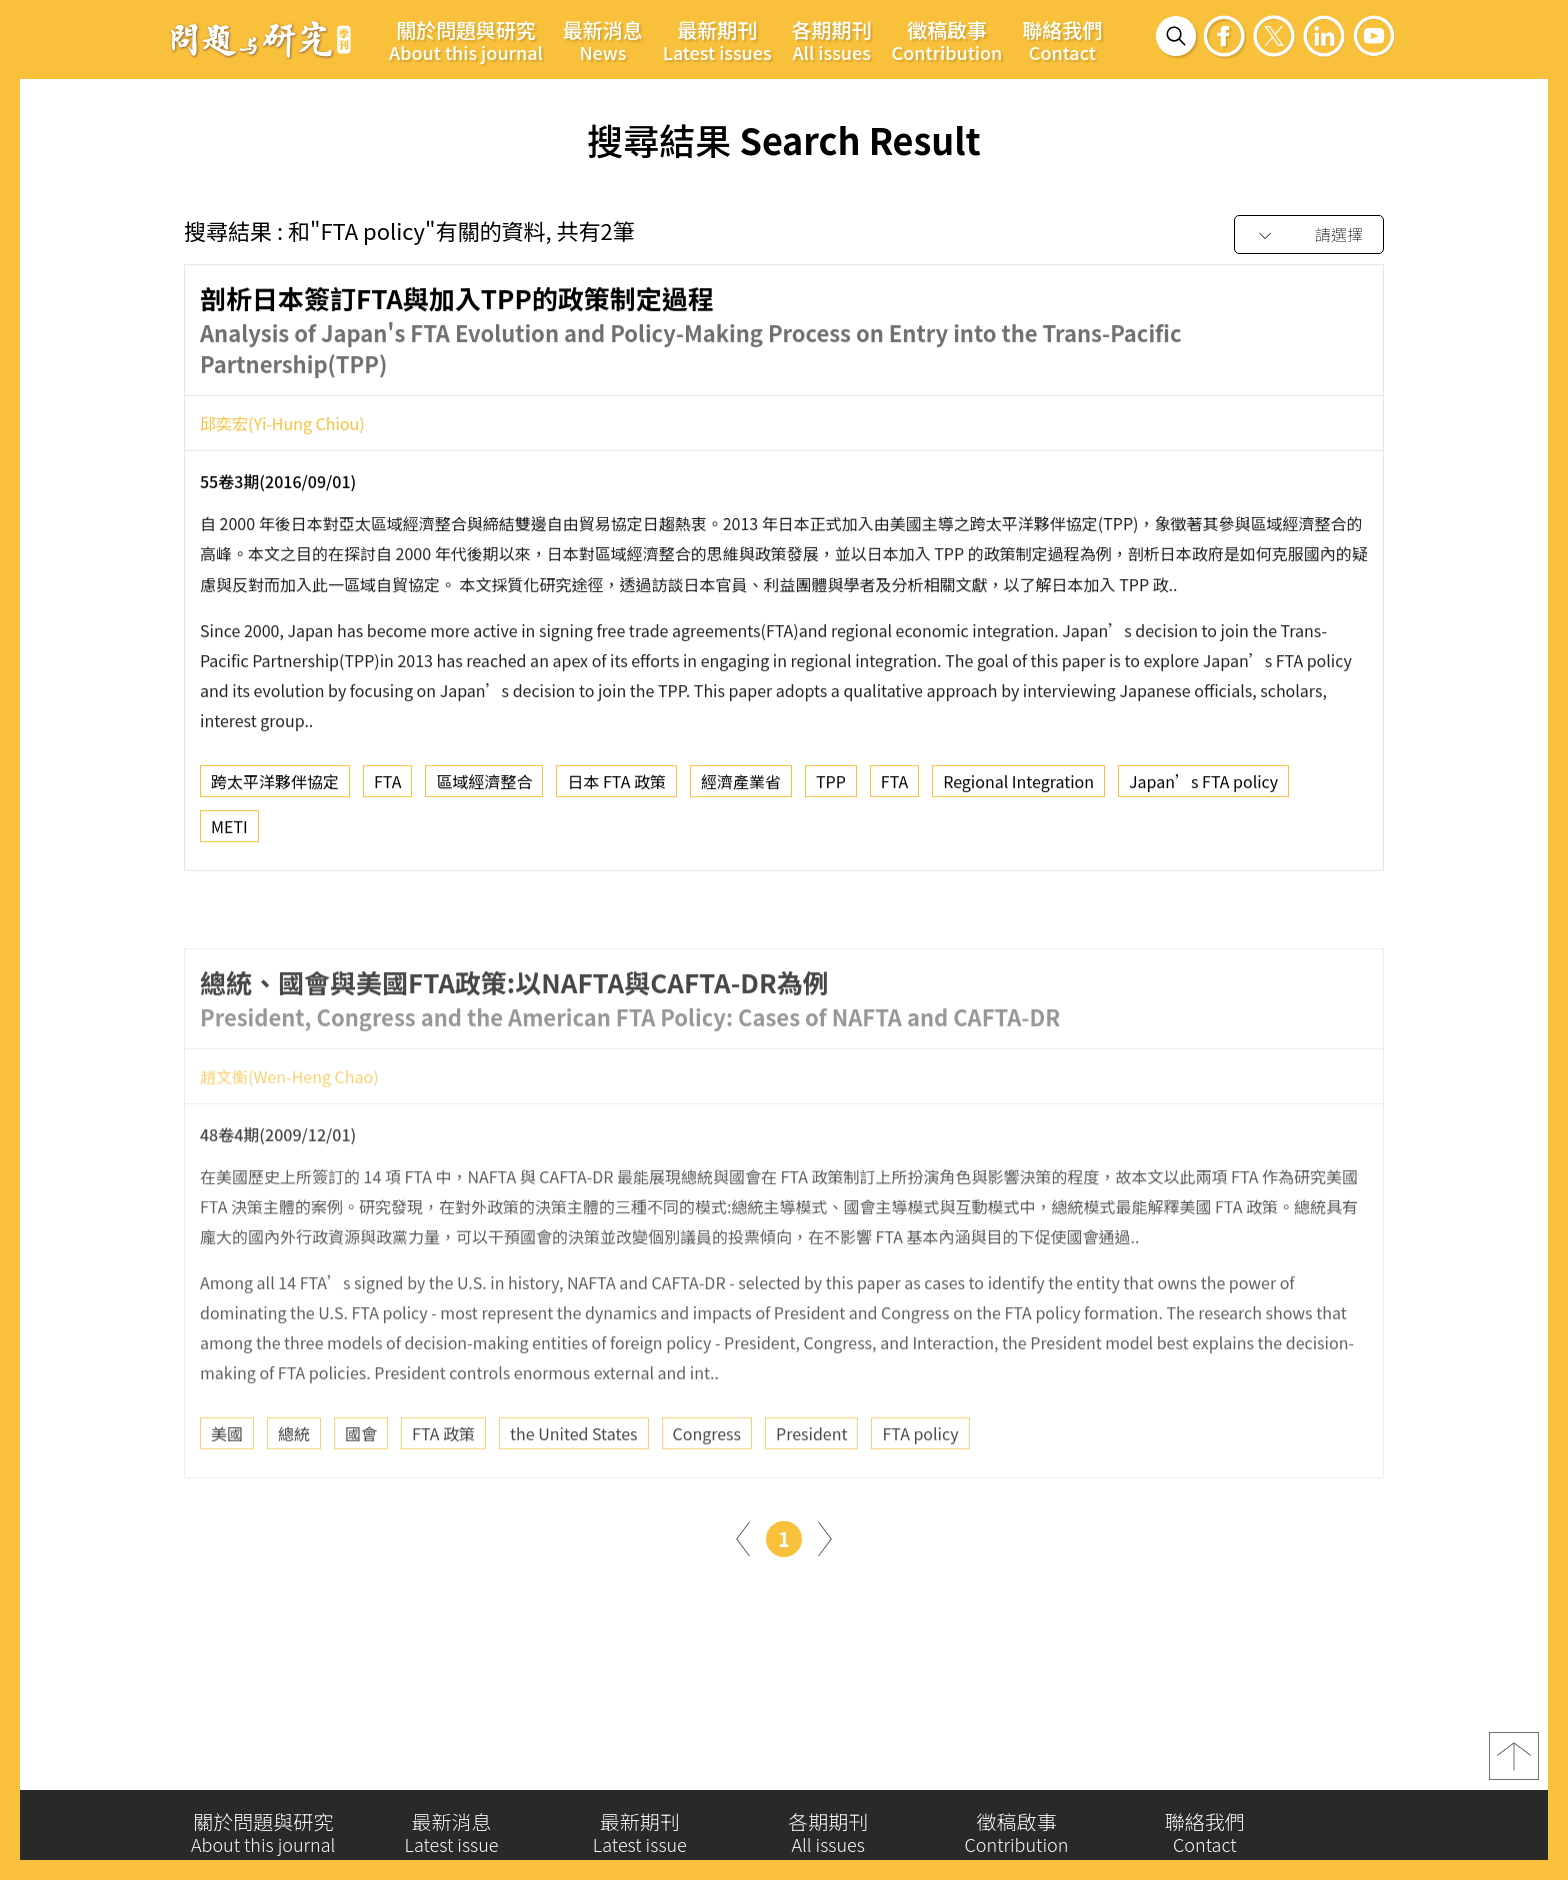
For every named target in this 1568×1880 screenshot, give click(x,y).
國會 (361, 1494)
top (1514, 1766)
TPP (831, 790)
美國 (227, 1494)
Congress (707, 1494)
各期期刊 (832, 40)
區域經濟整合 (484, 790)
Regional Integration (1018, 790)
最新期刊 (717, 40)
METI (229, 835)
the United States (574, 1494)
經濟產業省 (741, 790)
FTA (387, 790)
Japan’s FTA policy (1203, 790)
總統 (294, 1494)
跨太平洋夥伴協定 (275, 790)
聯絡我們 (1062, 40)
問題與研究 (261, 39)
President (811, 1494)
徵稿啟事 (947, 40)
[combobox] (1309, 235)
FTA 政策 (443, 1494)
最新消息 (603, 40)
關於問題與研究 (466, 40)
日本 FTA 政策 (616, 790)
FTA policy (920, 1494)
